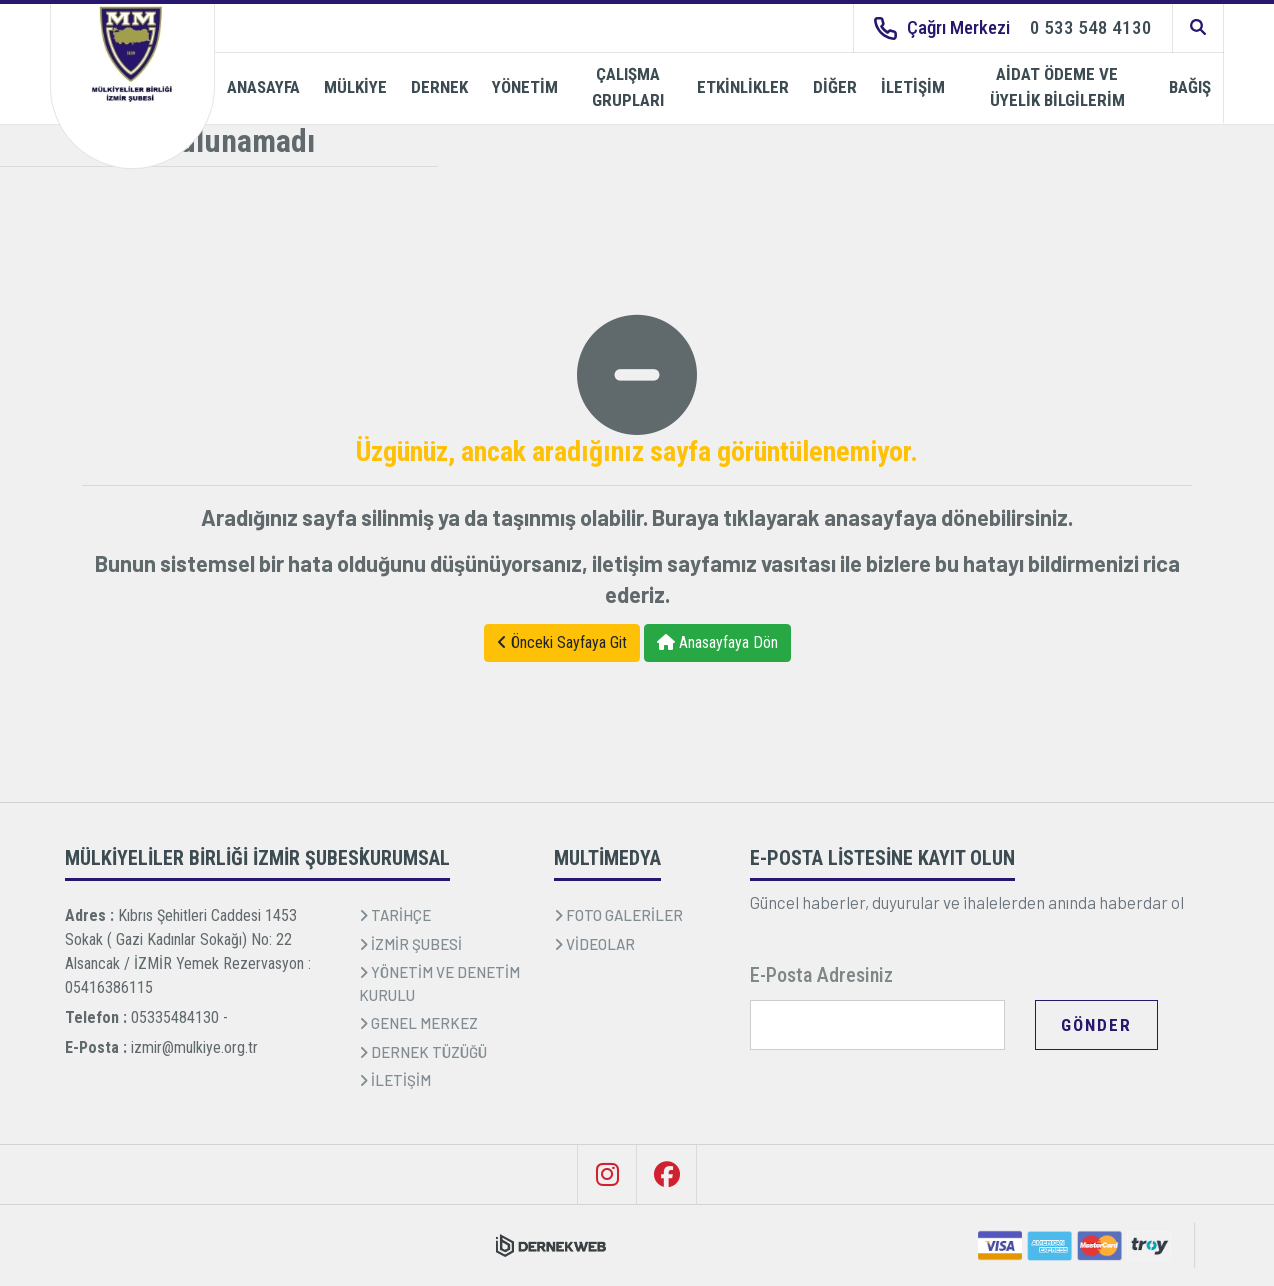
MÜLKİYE (355, 87)
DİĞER (835, 87)
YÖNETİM (525, 87)
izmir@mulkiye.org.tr (194, 1047)
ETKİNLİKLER (743, 87)
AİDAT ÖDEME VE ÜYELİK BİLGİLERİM (1057, 87)
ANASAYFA (263, 87)
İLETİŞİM (913, 87)
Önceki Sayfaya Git (562, 642)
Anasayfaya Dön (717, 642)
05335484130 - (179, 1017)
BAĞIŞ (1190, 87)
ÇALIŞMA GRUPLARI (628, 87)
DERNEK (439, 87)
